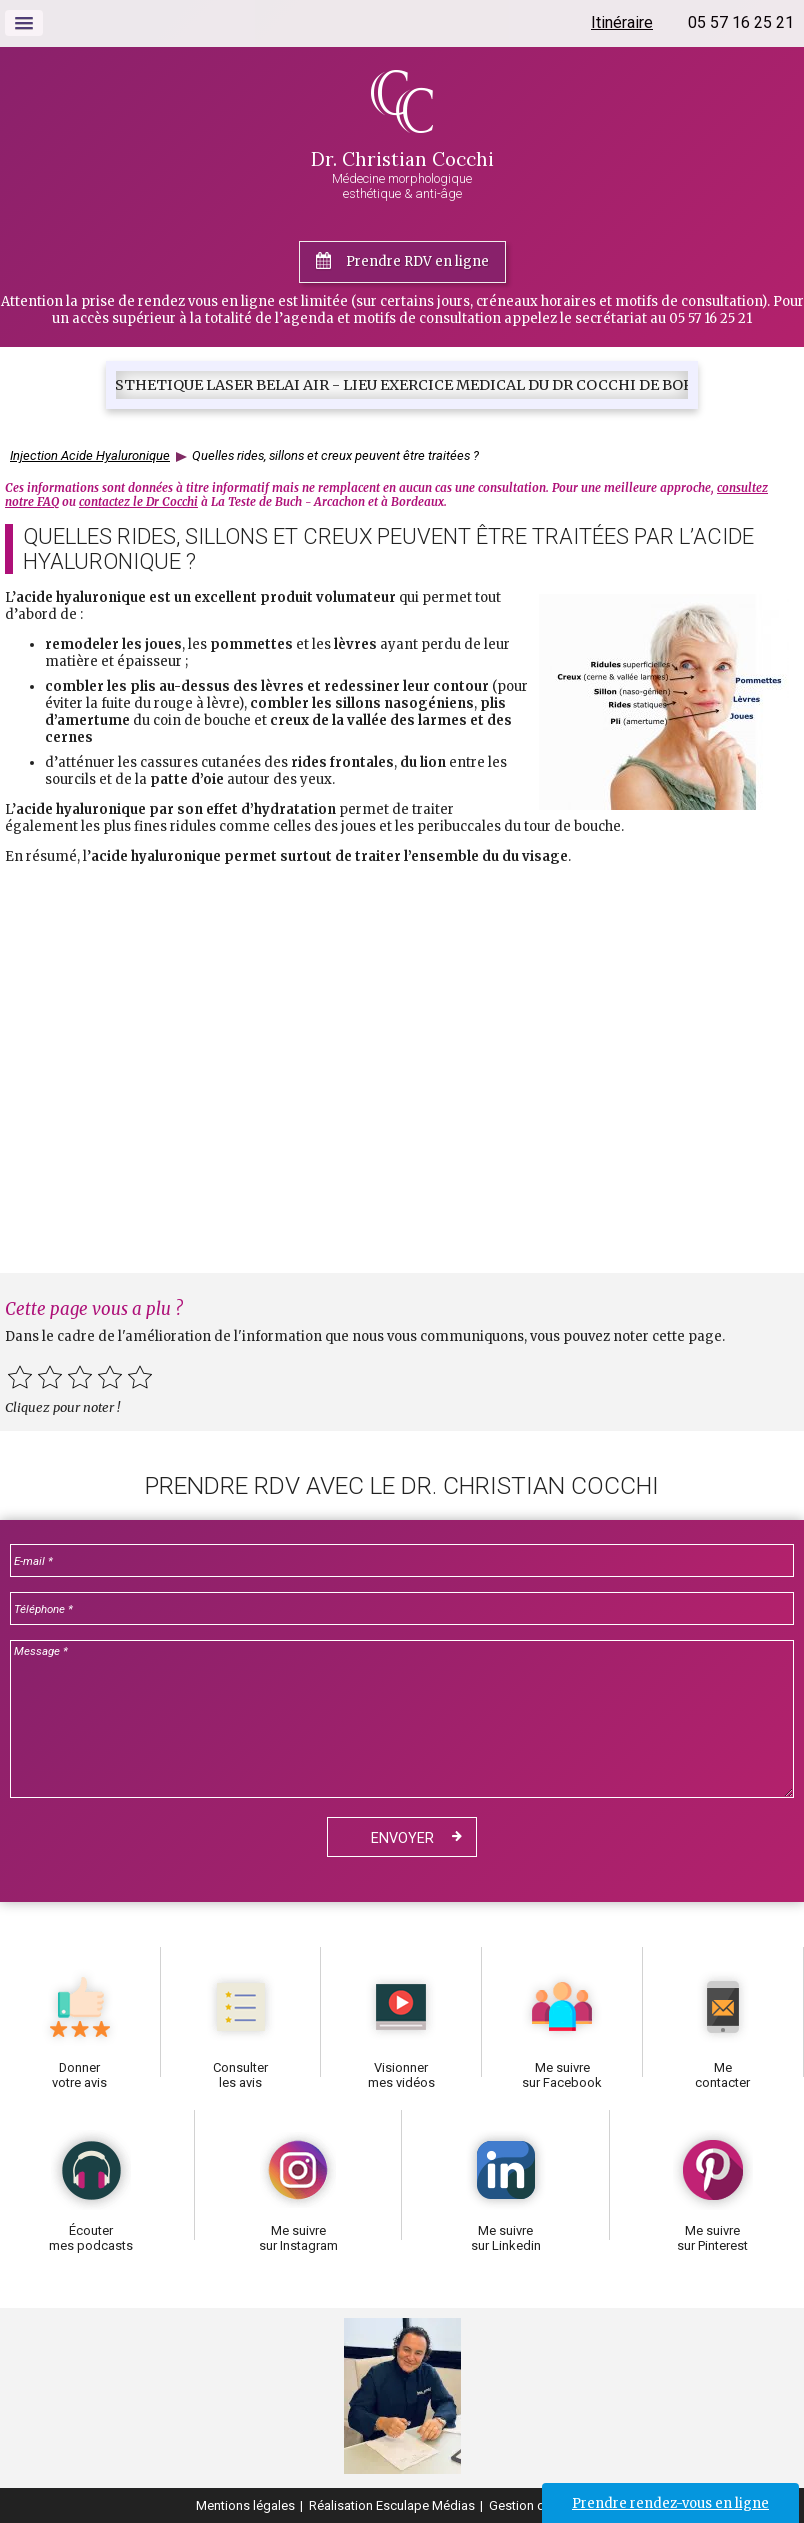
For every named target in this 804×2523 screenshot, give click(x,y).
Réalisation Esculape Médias (392, 2505)
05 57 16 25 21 (741, 22)
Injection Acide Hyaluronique (90, 455)
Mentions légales (245, 2505)
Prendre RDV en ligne (417, 261)
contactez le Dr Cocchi (138, 502)
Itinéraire (622, 22)
